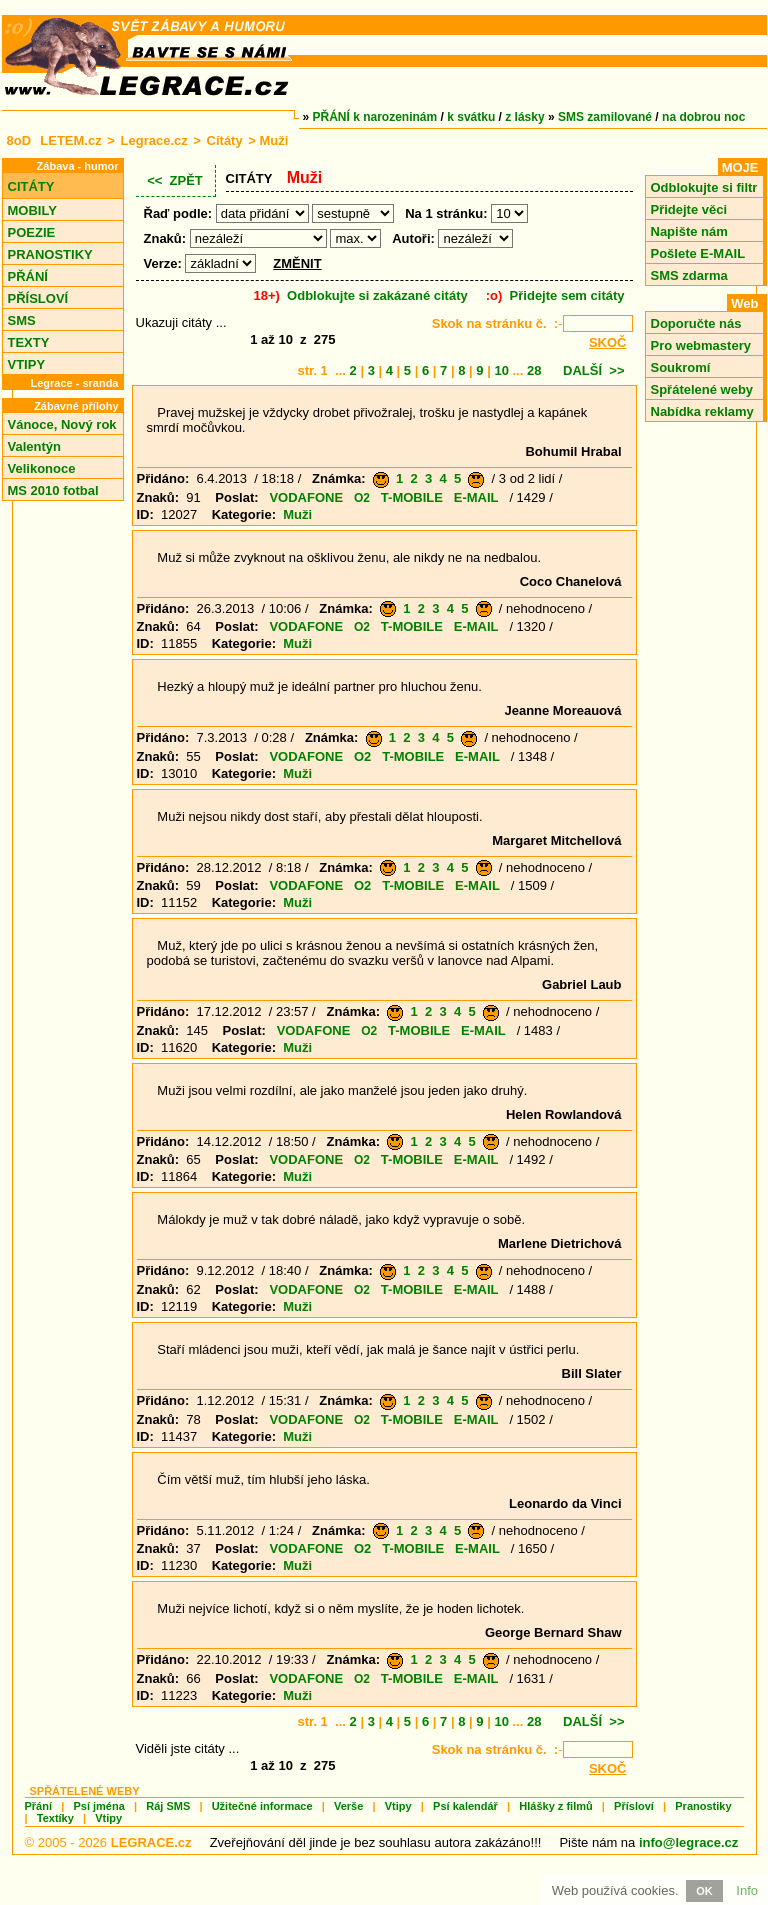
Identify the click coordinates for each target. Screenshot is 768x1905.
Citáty (225, 140)
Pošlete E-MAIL (698, 253)
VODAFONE (306, 497)
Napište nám (689, 231)
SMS (22, 320)
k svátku (471, 117)
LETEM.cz (70, 140)
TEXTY (29, 342)
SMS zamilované (605, 117)
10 (501, 370)
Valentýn (34, 446)
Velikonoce (42, 468)
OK (704, 1891)
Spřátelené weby (702, 389)
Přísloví (634, 1806)
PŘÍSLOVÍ (38, 298)
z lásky (524, 117)
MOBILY (32, 210)
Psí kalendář (465, 1806)
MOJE (740, 167)
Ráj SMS (168, 1806)
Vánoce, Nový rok (62, 424)
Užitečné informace (262, 1806)
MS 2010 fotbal (53, 490)
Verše (348, 1806)
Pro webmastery (701, 345)
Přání (39, 1806)
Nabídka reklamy (702, 411)
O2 (362, 498)
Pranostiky (703, 1806)
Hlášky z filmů (555, 1806)
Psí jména (98, 1806)
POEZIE (32, 232)
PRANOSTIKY (50, 254)
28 (534, 370)
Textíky (55, 1818)
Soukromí (681, 367)
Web (744, 303)
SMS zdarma (689, 275)
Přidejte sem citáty (567, 295)
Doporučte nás (696, 323)
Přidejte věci (689, 209)
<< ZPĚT (175, 180)
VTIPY (27, 364)
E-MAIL (476, 497)
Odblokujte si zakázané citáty (377, 295)
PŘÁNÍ (28, 276)
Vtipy (398, 1806)
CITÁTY (31, 186)
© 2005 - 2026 (108, 1842)
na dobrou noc (703, 117)
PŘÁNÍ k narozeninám (375, 117)
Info (747, 1890)
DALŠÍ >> (593, 370)
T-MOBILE (412, 497)
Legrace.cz (154, 140)
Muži (297, 514)
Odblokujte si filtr (704, 187)
